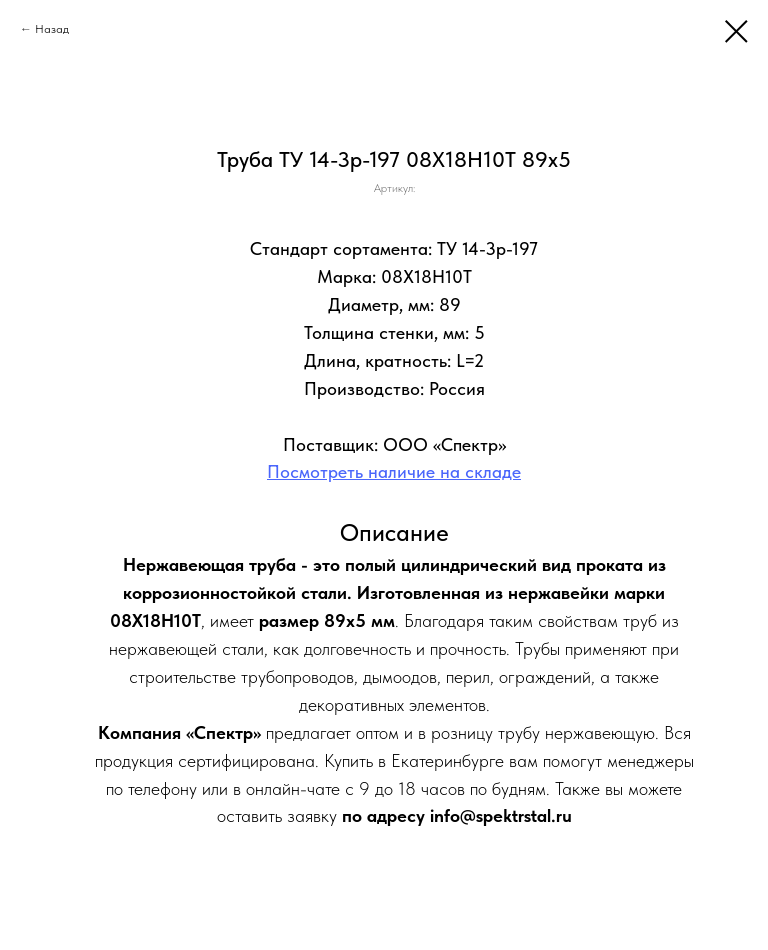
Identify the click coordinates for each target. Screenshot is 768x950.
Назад (52, 29)
